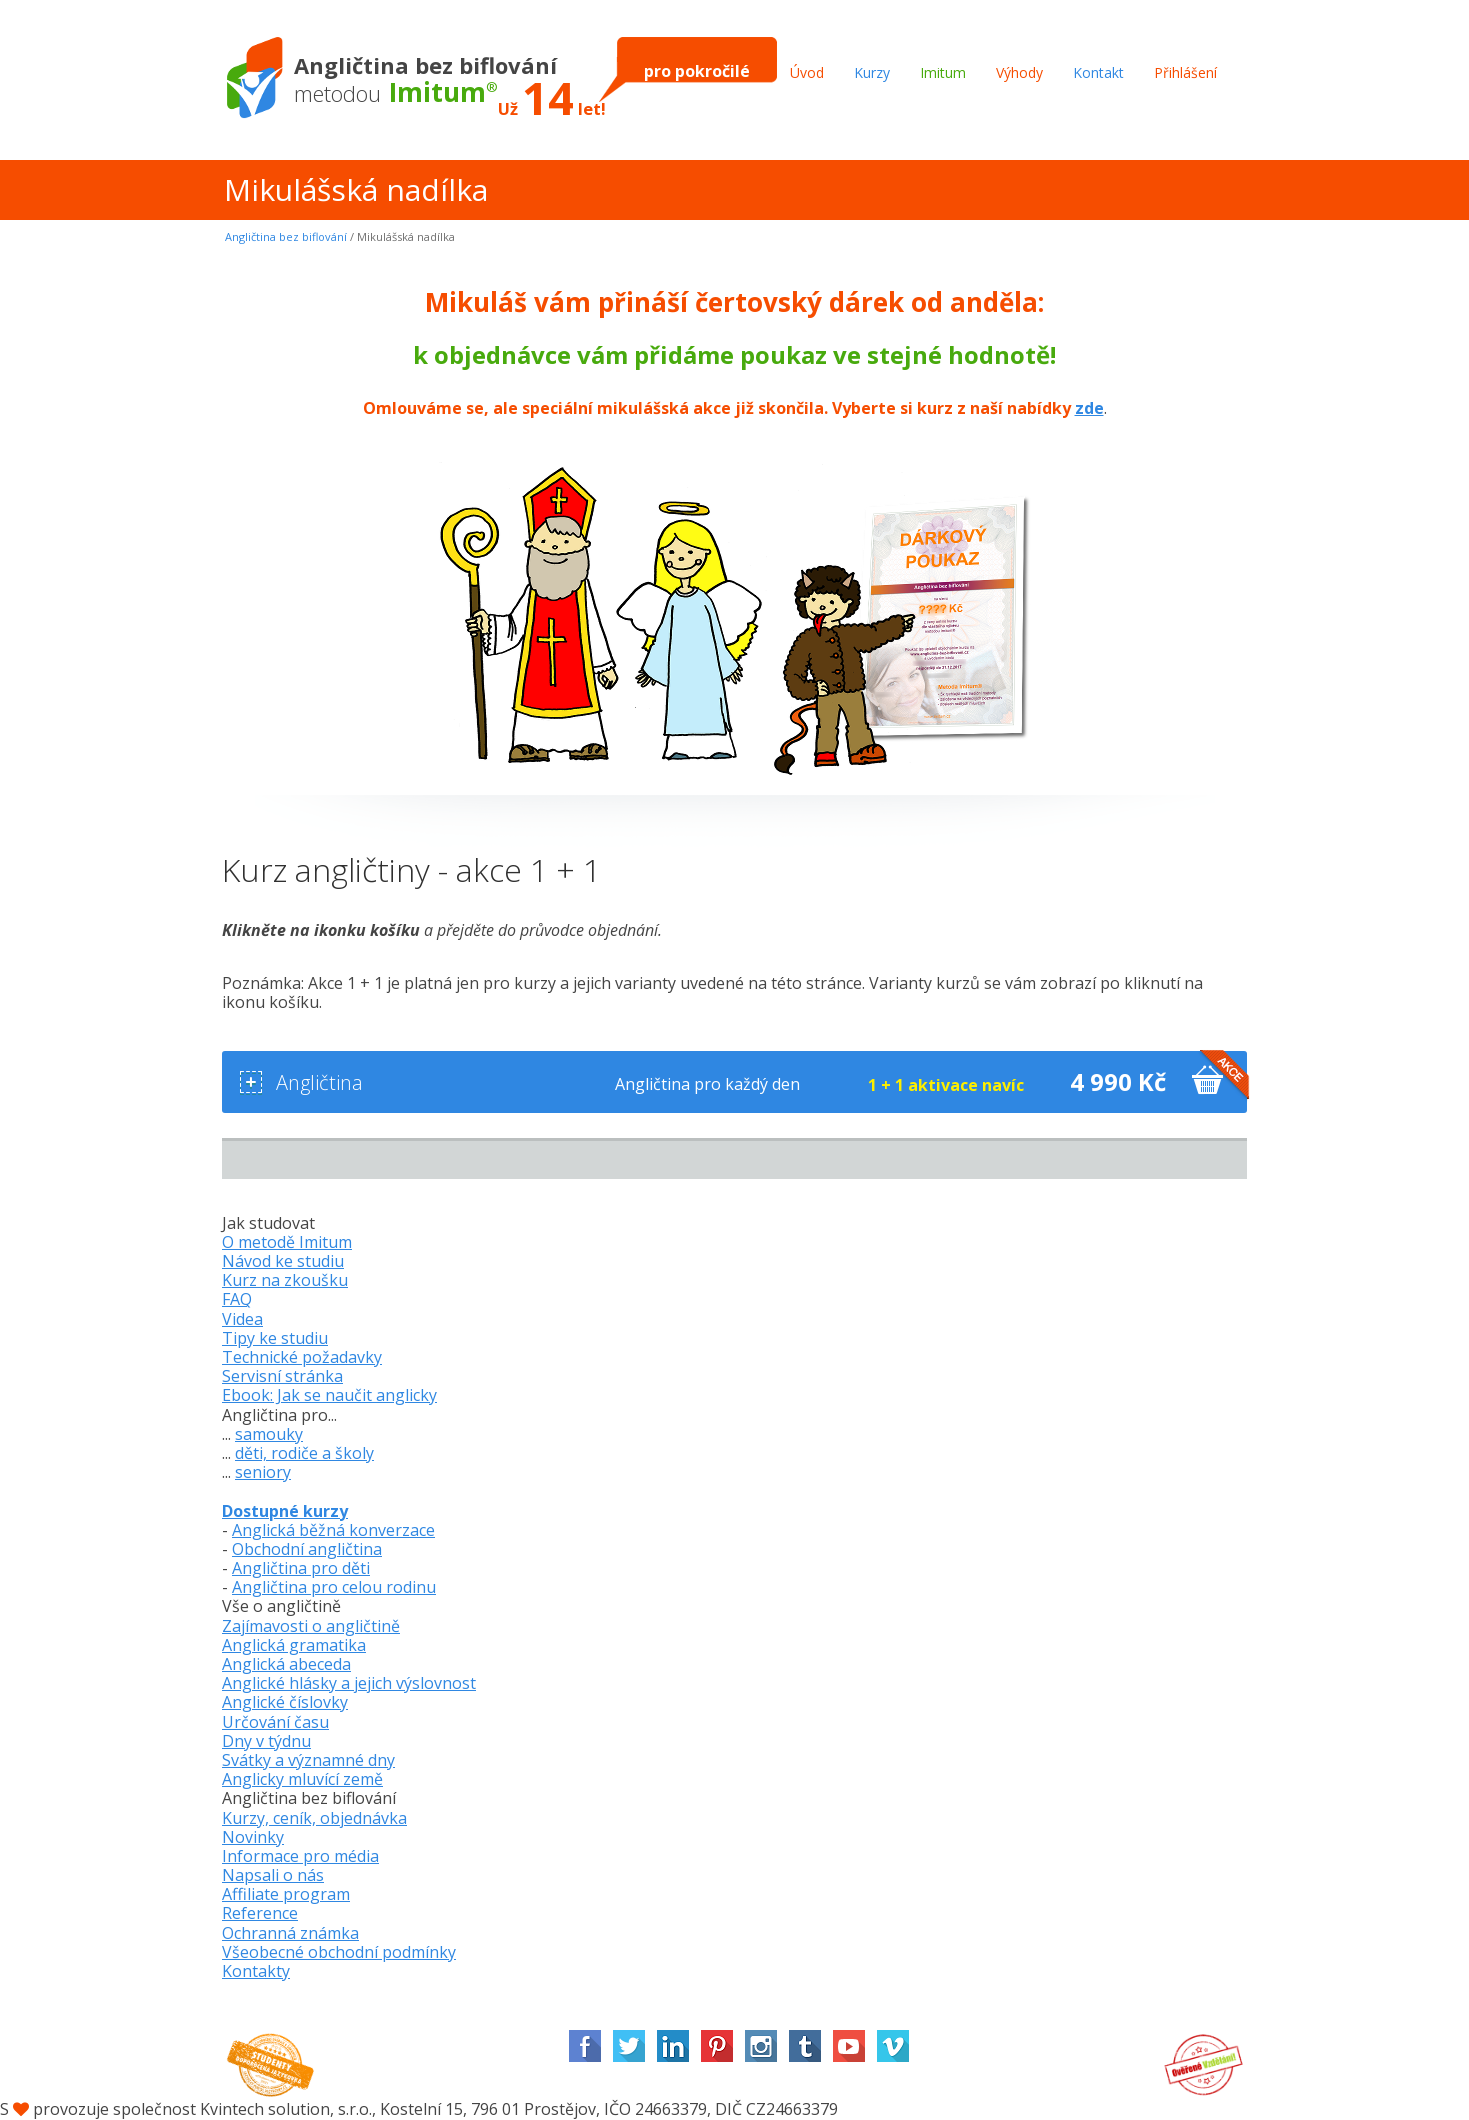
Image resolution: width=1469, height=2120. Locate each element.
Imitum (943, 72)
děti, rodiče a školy (304, 1453)
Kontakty (256, 1971)
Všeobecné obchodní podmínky (339, 1952)
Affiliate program (286, 1894)
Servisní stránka (282, 1376)
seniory (263, 1472)
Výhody (1019, 72)
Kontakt (1098, 72)
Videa (242, 1319)
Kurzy (872, 72)
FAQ (237, 1299)
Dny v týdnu (266, 1741)
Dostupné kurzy (285, 1511)
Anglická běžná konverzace (333, 1530)
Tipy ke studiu (275, 1338)
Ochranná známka (290, 1933)
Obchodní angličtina (307, 1549)
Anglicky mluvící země (302, 1779)
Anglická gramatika (294, 1645)
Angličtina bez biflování (286, 236)
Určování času (275, 1722)
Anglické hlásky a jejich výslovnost (349, 1683)
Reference (260, 1913)
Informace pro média (300, 1856)
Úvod (807, 72)
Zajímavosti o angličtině (311, 1626)
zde (1089, 408)
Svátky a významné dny (308, 1760)
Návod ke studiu (283, 1261)
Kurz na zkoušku (285, 1280)
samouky (269, 1434)
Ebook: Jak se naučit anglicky (329, 1395)
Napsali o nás (273, 1875)
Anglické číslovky (285, 1702)
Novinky (253, 1837)
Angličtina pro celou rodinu (334, 1587)
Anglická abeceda (286, 1664)
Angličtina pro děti (301, 1568)
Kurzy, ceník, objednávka (314, 1818)
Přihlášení (1185, 72)
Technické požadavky (302, 1357)
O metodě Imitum (287, 1242)
